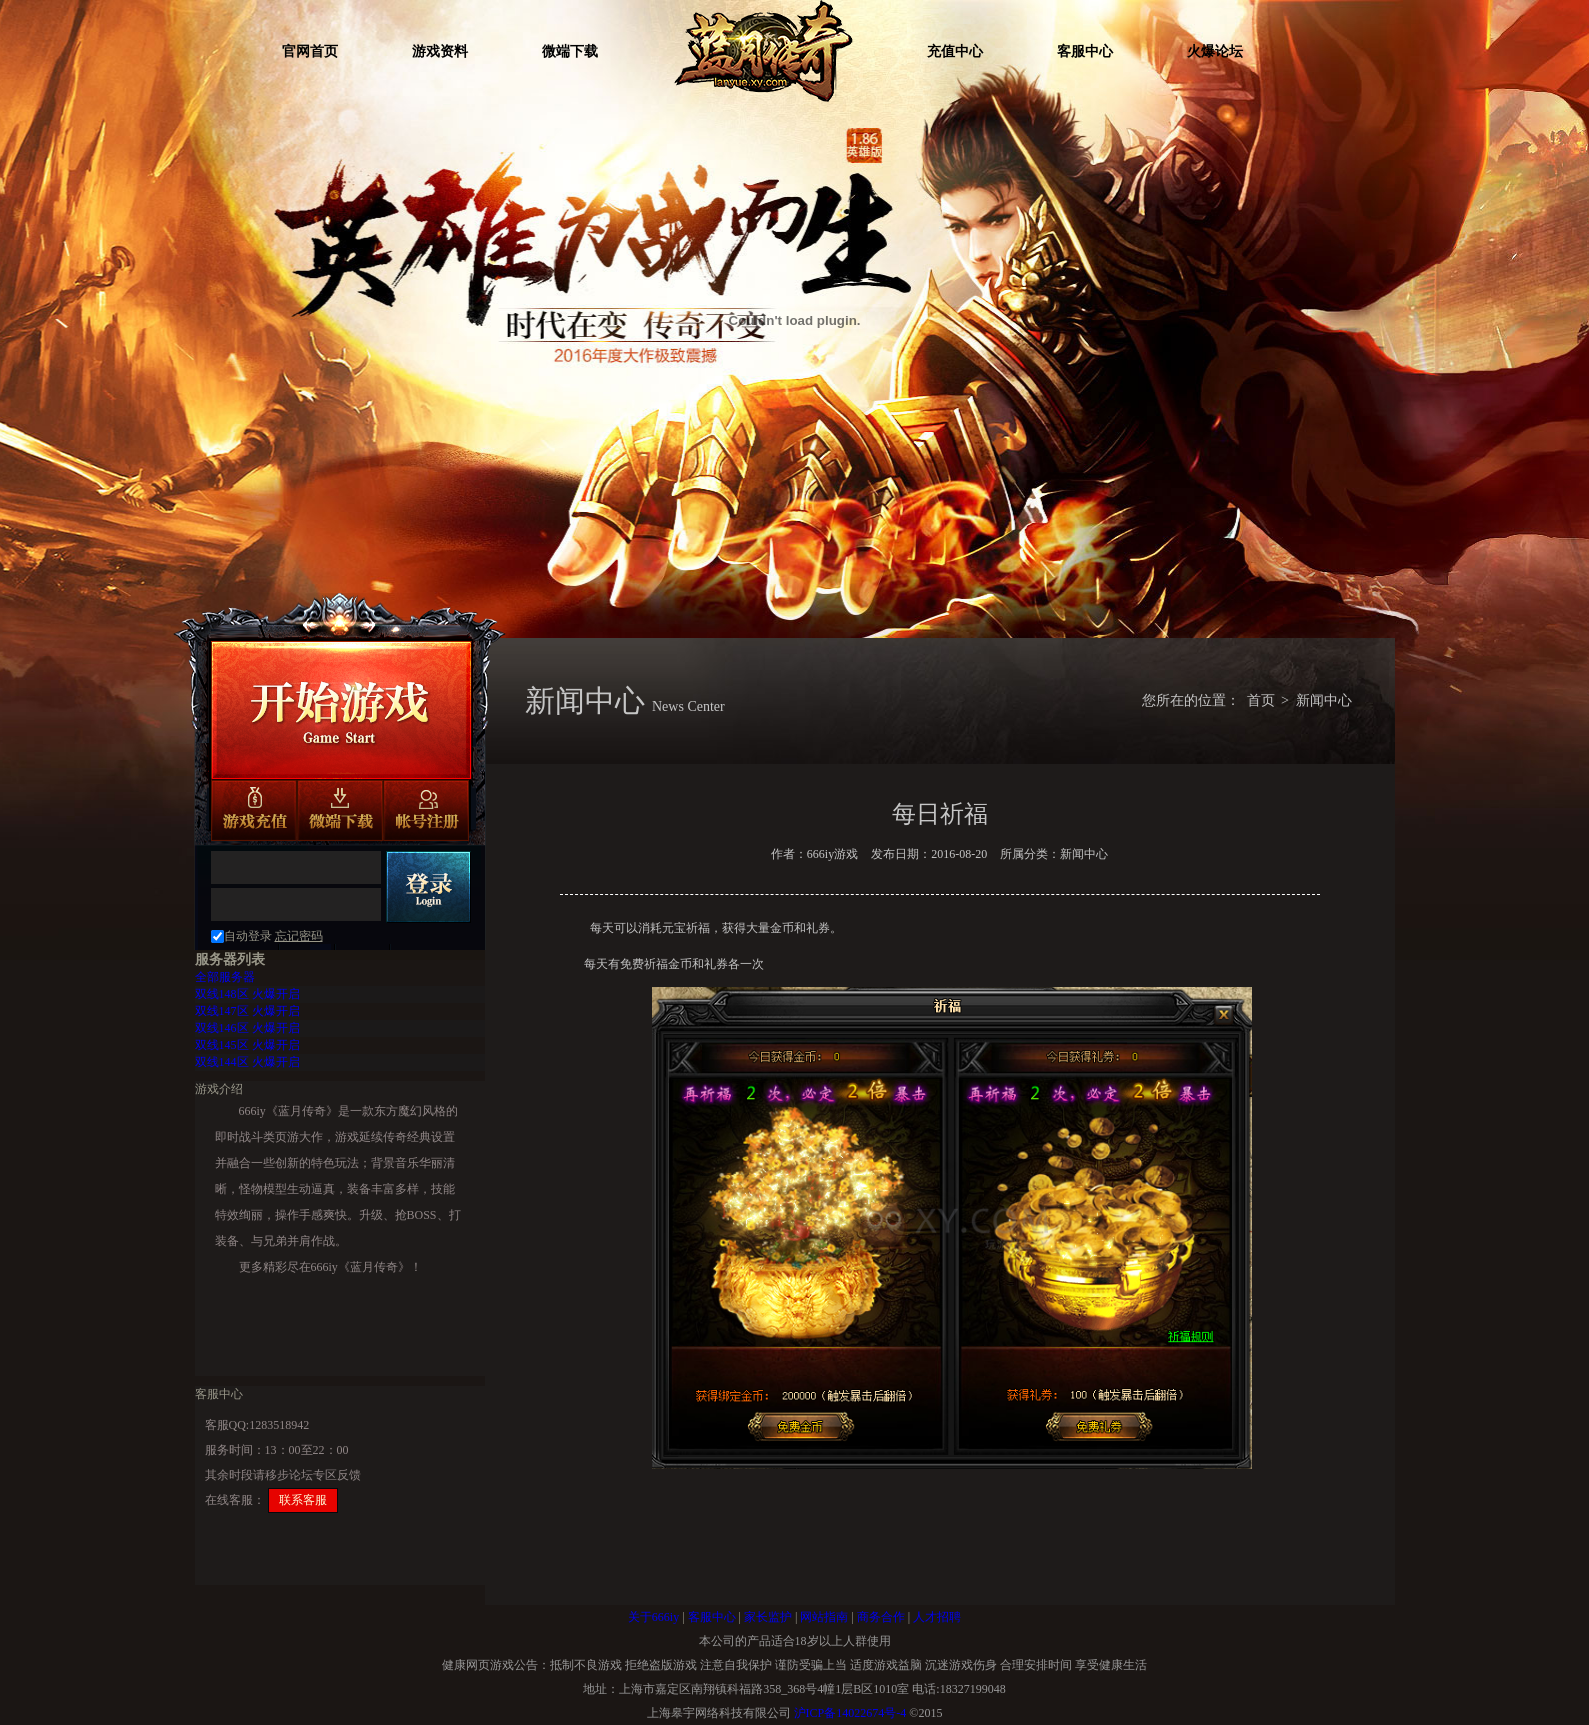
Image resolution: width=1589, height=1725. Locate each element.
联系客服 (303, 1500)
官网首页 (310, 51)
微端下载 (570, 51)
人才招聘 (937, 1617)
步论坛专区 (307, 1475)
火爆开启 (247, 994)
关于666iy (653, 1617)
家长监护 (768, 1617)
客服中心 (1085, 51)
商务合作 (881, 1617)
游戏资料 (440, 51)
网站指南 (824, 1617)
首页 (1261, 700)
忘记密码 (299, 936)
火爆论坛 (1215, 51)
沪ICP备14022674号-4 (850, 1713)
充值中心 (955, 51)
